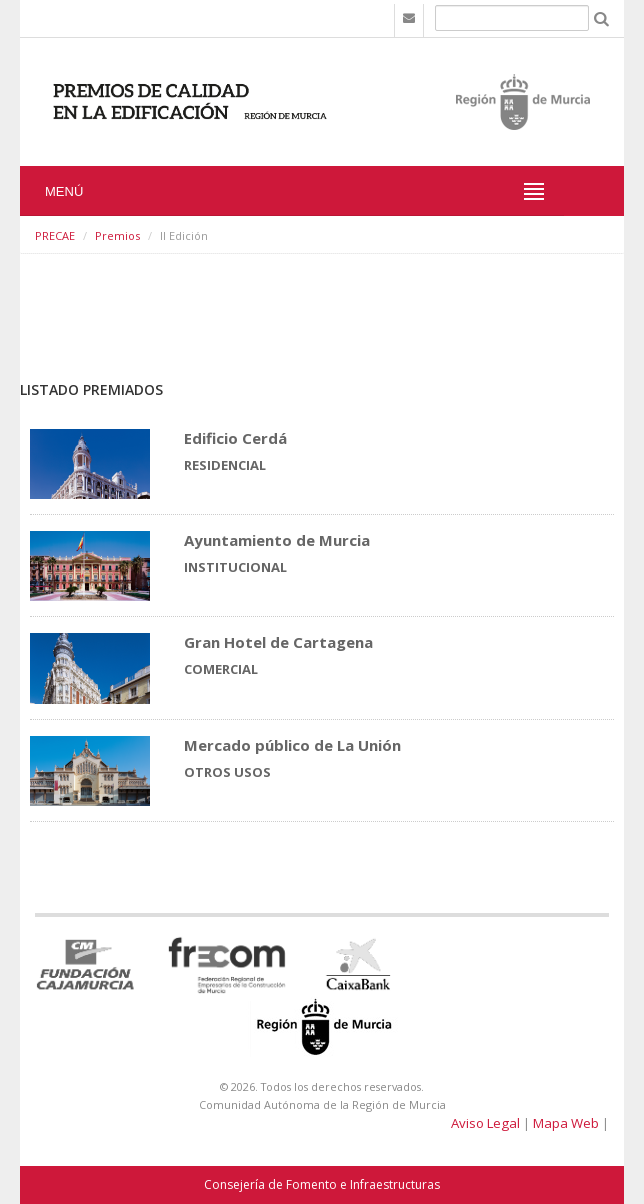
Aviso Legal (485, 1123)
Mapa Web (566, 1123)
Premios (117, 235)
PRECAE (55, 235)
